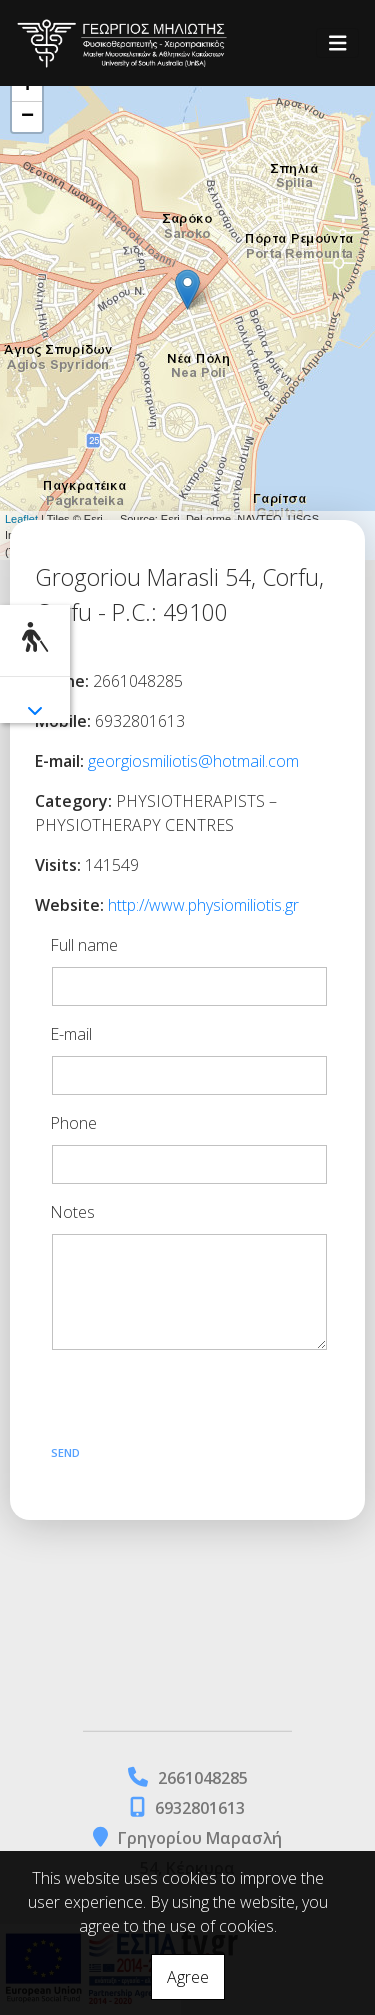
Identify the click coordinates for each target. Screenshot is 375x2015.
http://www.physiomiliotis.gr (203, 905)
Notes (72, 1212)
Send (65, 1452)
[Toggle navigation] (338, 43)
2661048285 (203, 1778)
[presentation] (195, 1401)
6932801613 (200, 1808)
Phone (73, 1123)
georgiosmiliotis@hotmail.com (193, 761)
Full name (84, 945)
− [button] (27, 117)
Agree (188, 1977)
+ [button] (27, 87)
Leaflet (21, 519)
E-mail (71, 1034)
